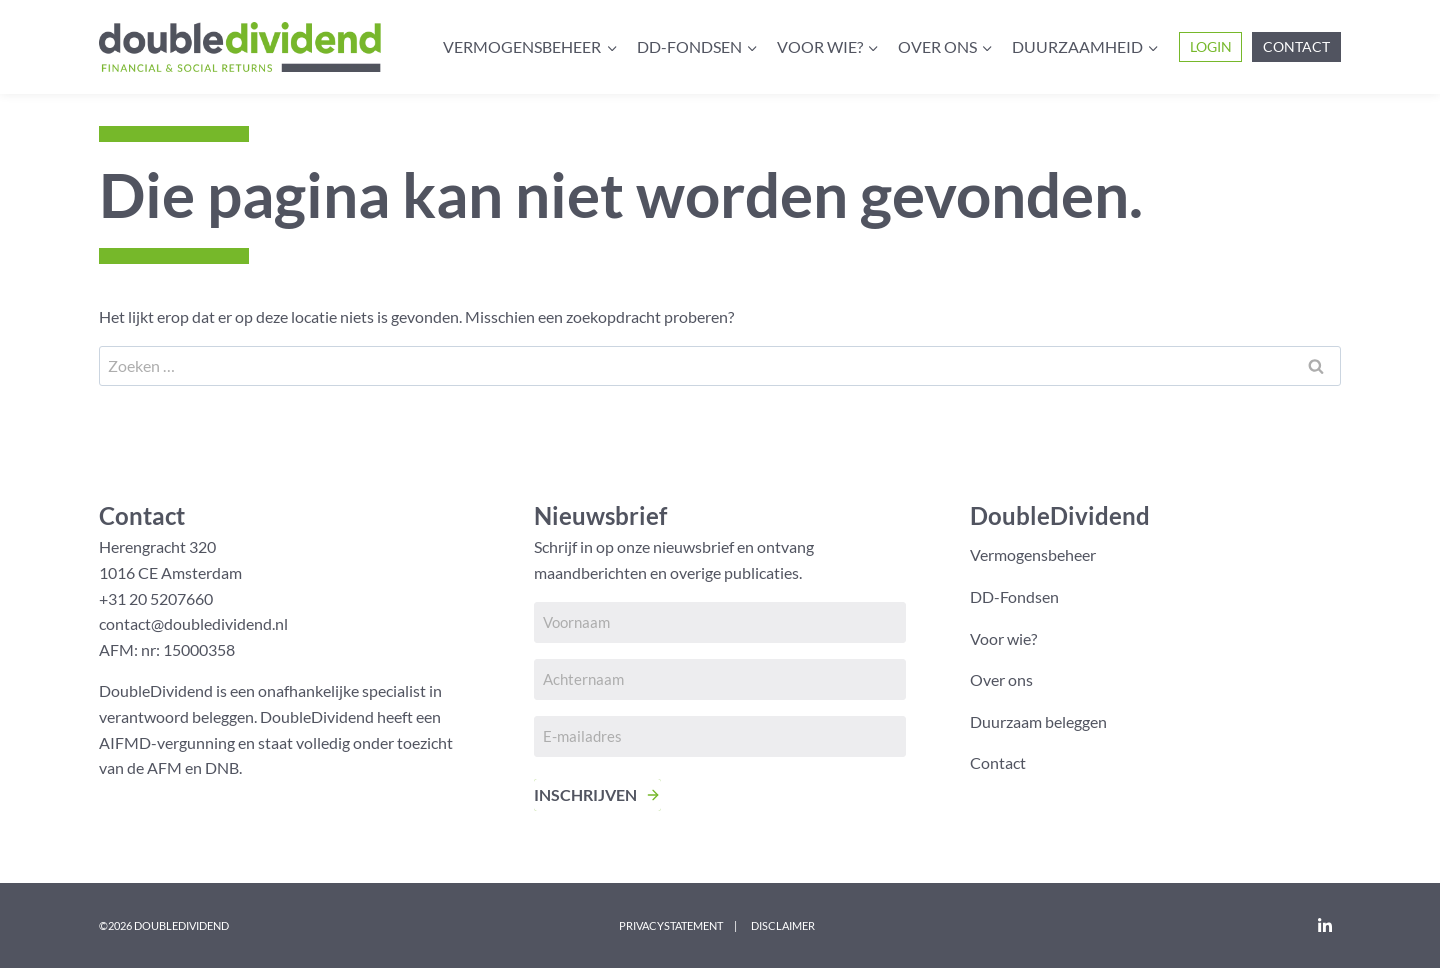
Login (1211, 46)
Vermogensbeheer (1033, 554)
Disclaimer (783, 925)
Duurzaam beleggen (1038, 721)
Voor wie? (1003, 638)
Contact (1296, 46)
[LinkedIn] (1325, 925)
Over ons (1001, 679)
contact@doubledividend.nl (193, 623)
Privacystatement (671, 925)
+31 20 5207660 (156, 598)
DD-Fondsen (1014, 596)
